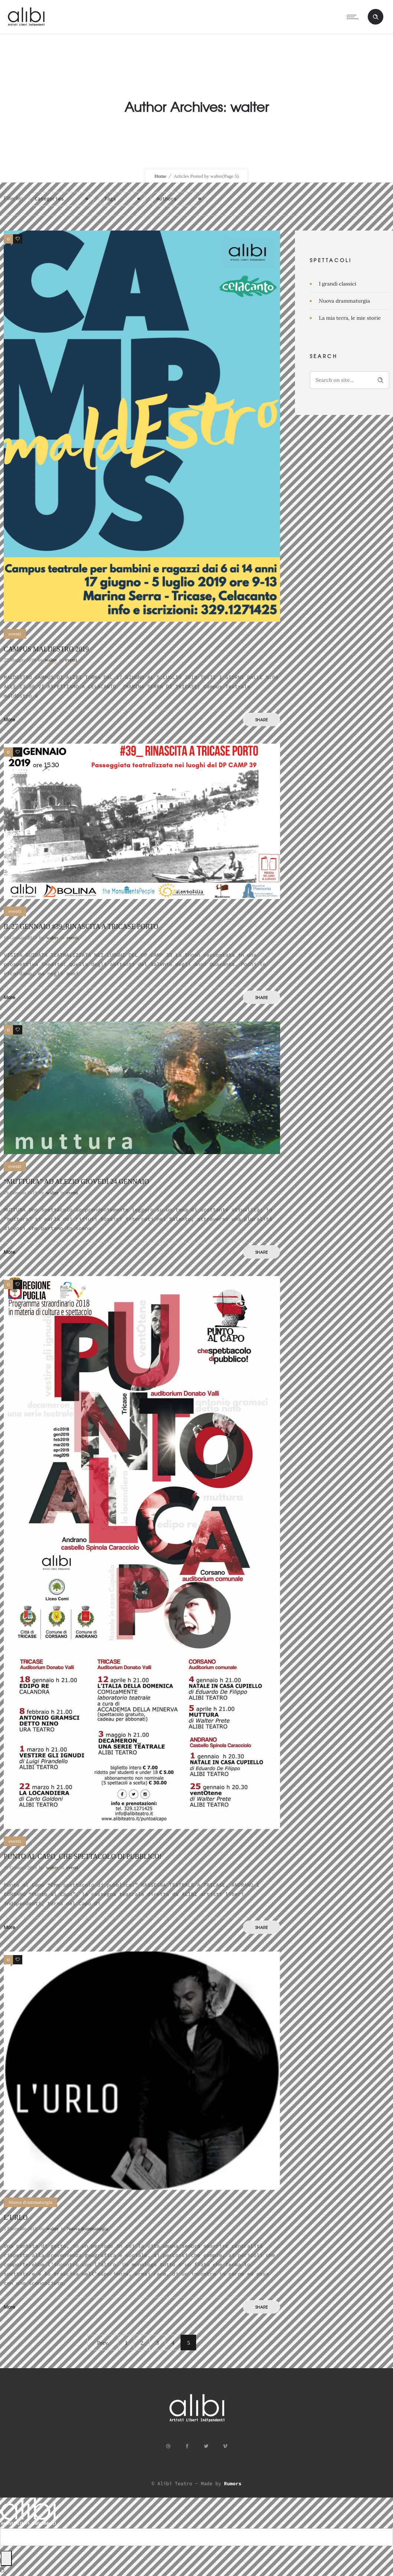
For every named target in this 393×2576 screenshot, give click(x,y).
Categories (49, 199)
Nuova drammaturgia (344, 300)
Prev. (103, 2343)
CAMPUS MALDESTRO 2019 (46, 649)
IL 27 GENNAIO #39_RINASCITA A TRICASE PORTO (81, 926)
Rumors (232, 2483)
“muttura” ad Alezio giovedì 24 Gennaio (76, 1181)
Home (160, 176)
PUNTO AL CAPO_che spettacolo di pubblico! (83, 1856)
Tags (110, 199)
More (9, 719)
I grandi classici (338, 283)
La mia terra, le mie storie (350, 318)
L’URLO (15, 2217)
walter (51, 660)
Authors (166, 199)
